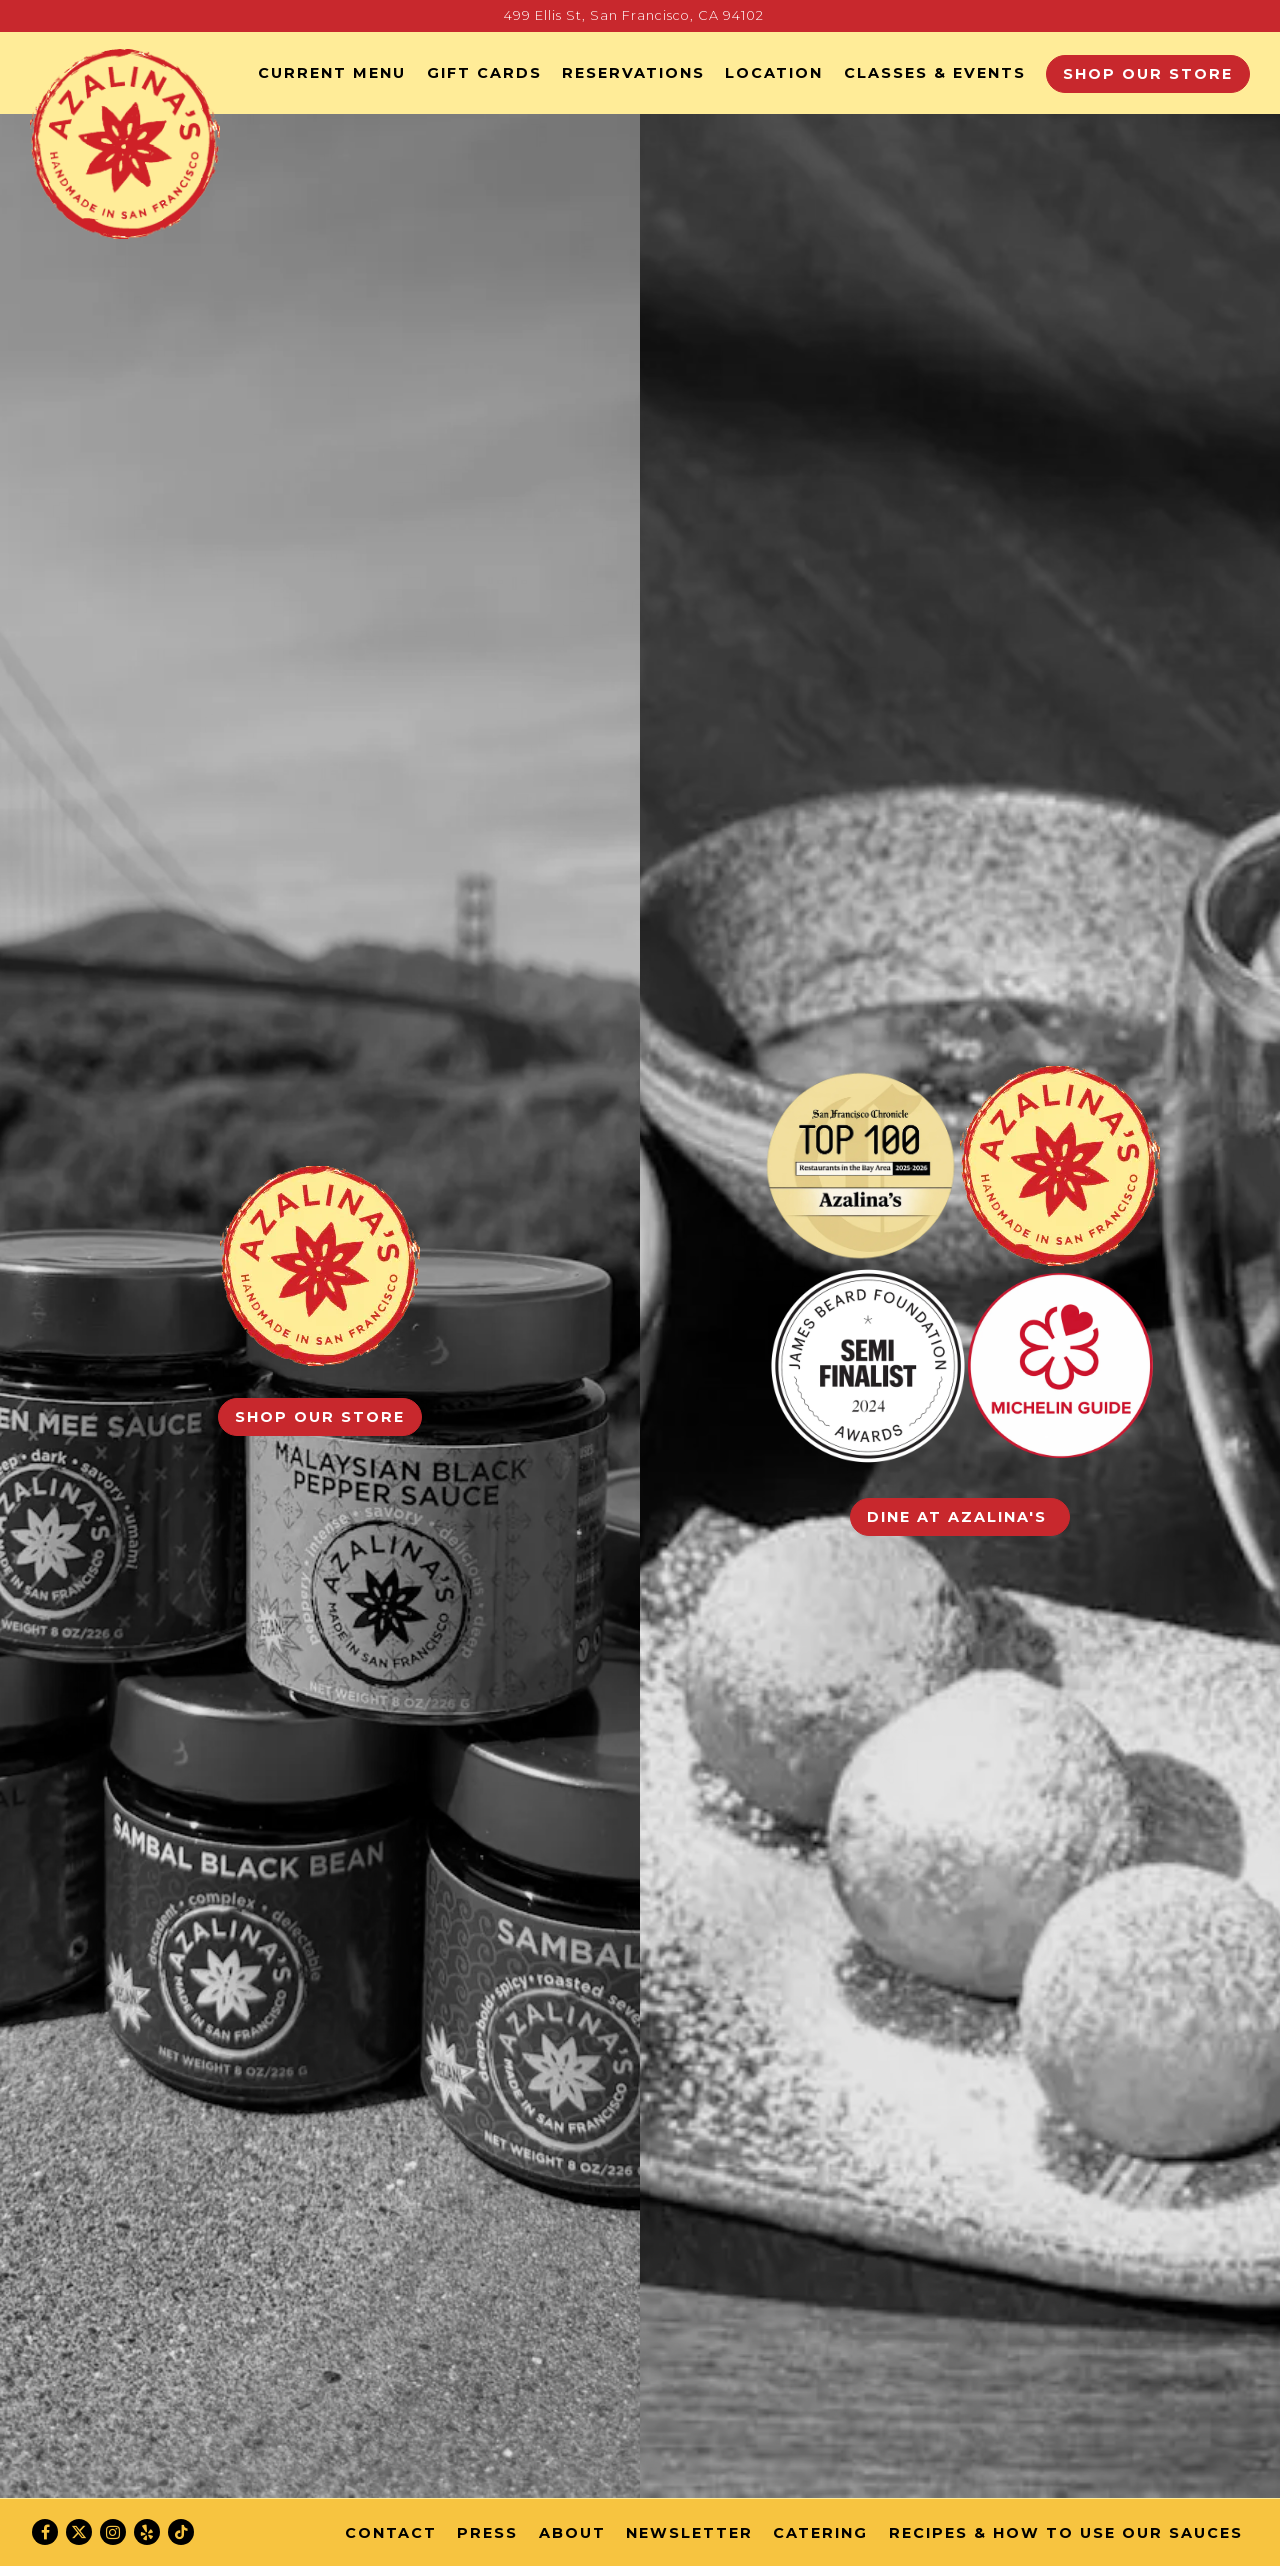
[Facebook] (45, 2532)
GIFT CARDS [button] (484, 73)
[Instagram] (113, 2532)
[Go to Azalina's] (634, 15)
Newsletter (689, 2533)
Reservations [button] (633, 73)
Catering (820, 2533)
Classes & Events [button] (935, 73)
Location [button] (774, 73)
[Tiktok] (181, 2532)
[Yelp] (147, 2532)
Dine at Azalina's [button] (960, 1517)
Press (487, 2533)
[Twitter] (79, 2532)
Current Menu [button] (332, 73)
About (572, 2533)
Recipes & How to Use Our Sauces (1066, 2533)
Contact (391, 2533)
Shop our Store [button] (1148, 74)
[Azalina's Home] (125, 143)
